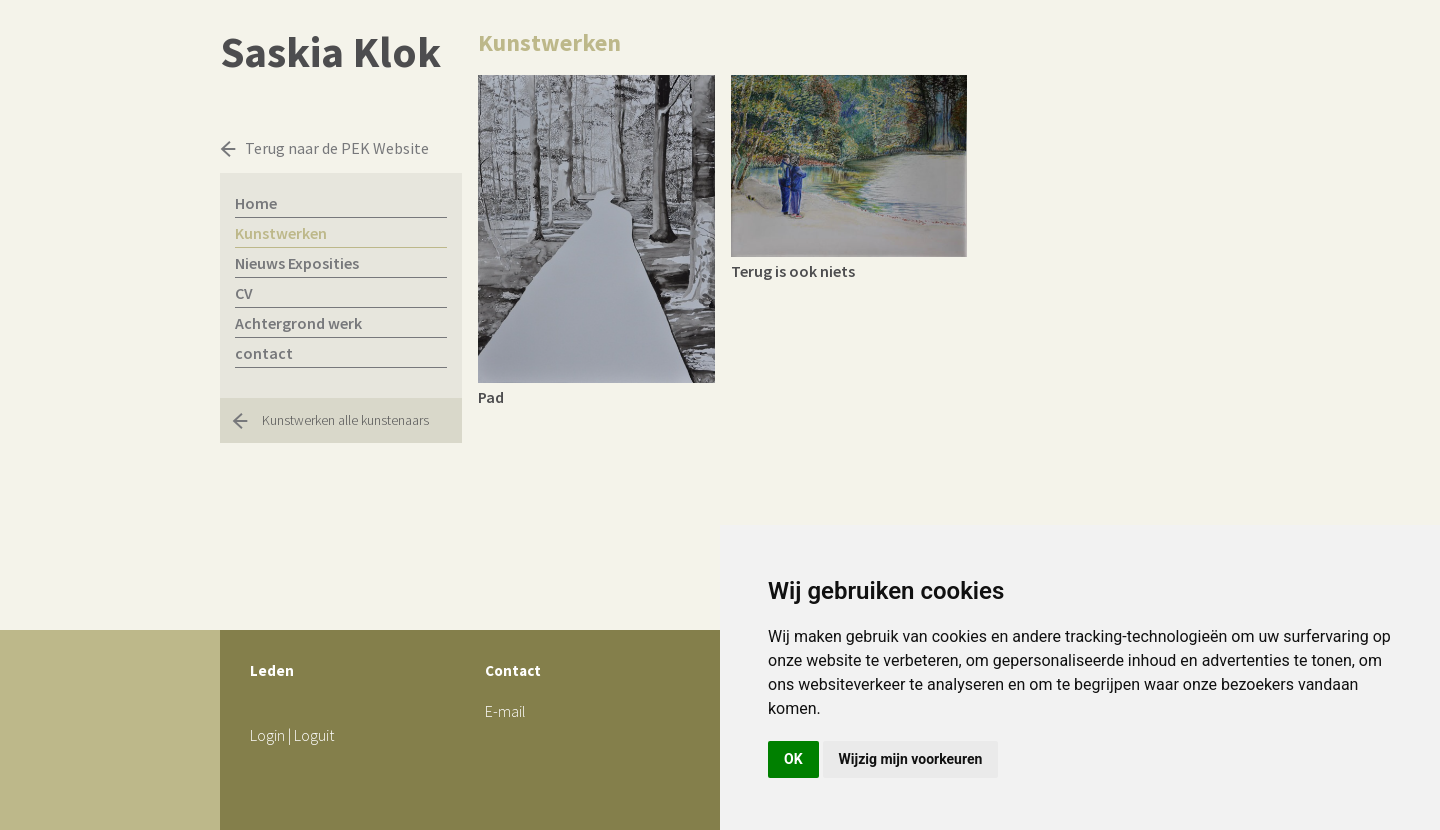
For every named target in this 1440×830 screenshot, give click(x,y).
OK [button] (793, 759)
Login (267, 735)
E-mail (505, 711)
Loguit (314, 735)
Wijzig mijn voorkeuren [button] (911, 759)
